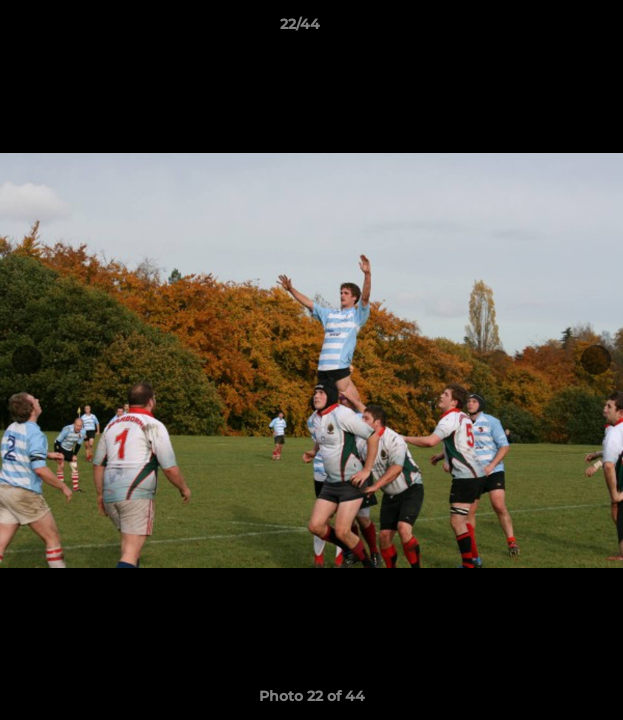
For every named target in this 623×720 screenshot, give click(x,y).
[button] (551, 29)
